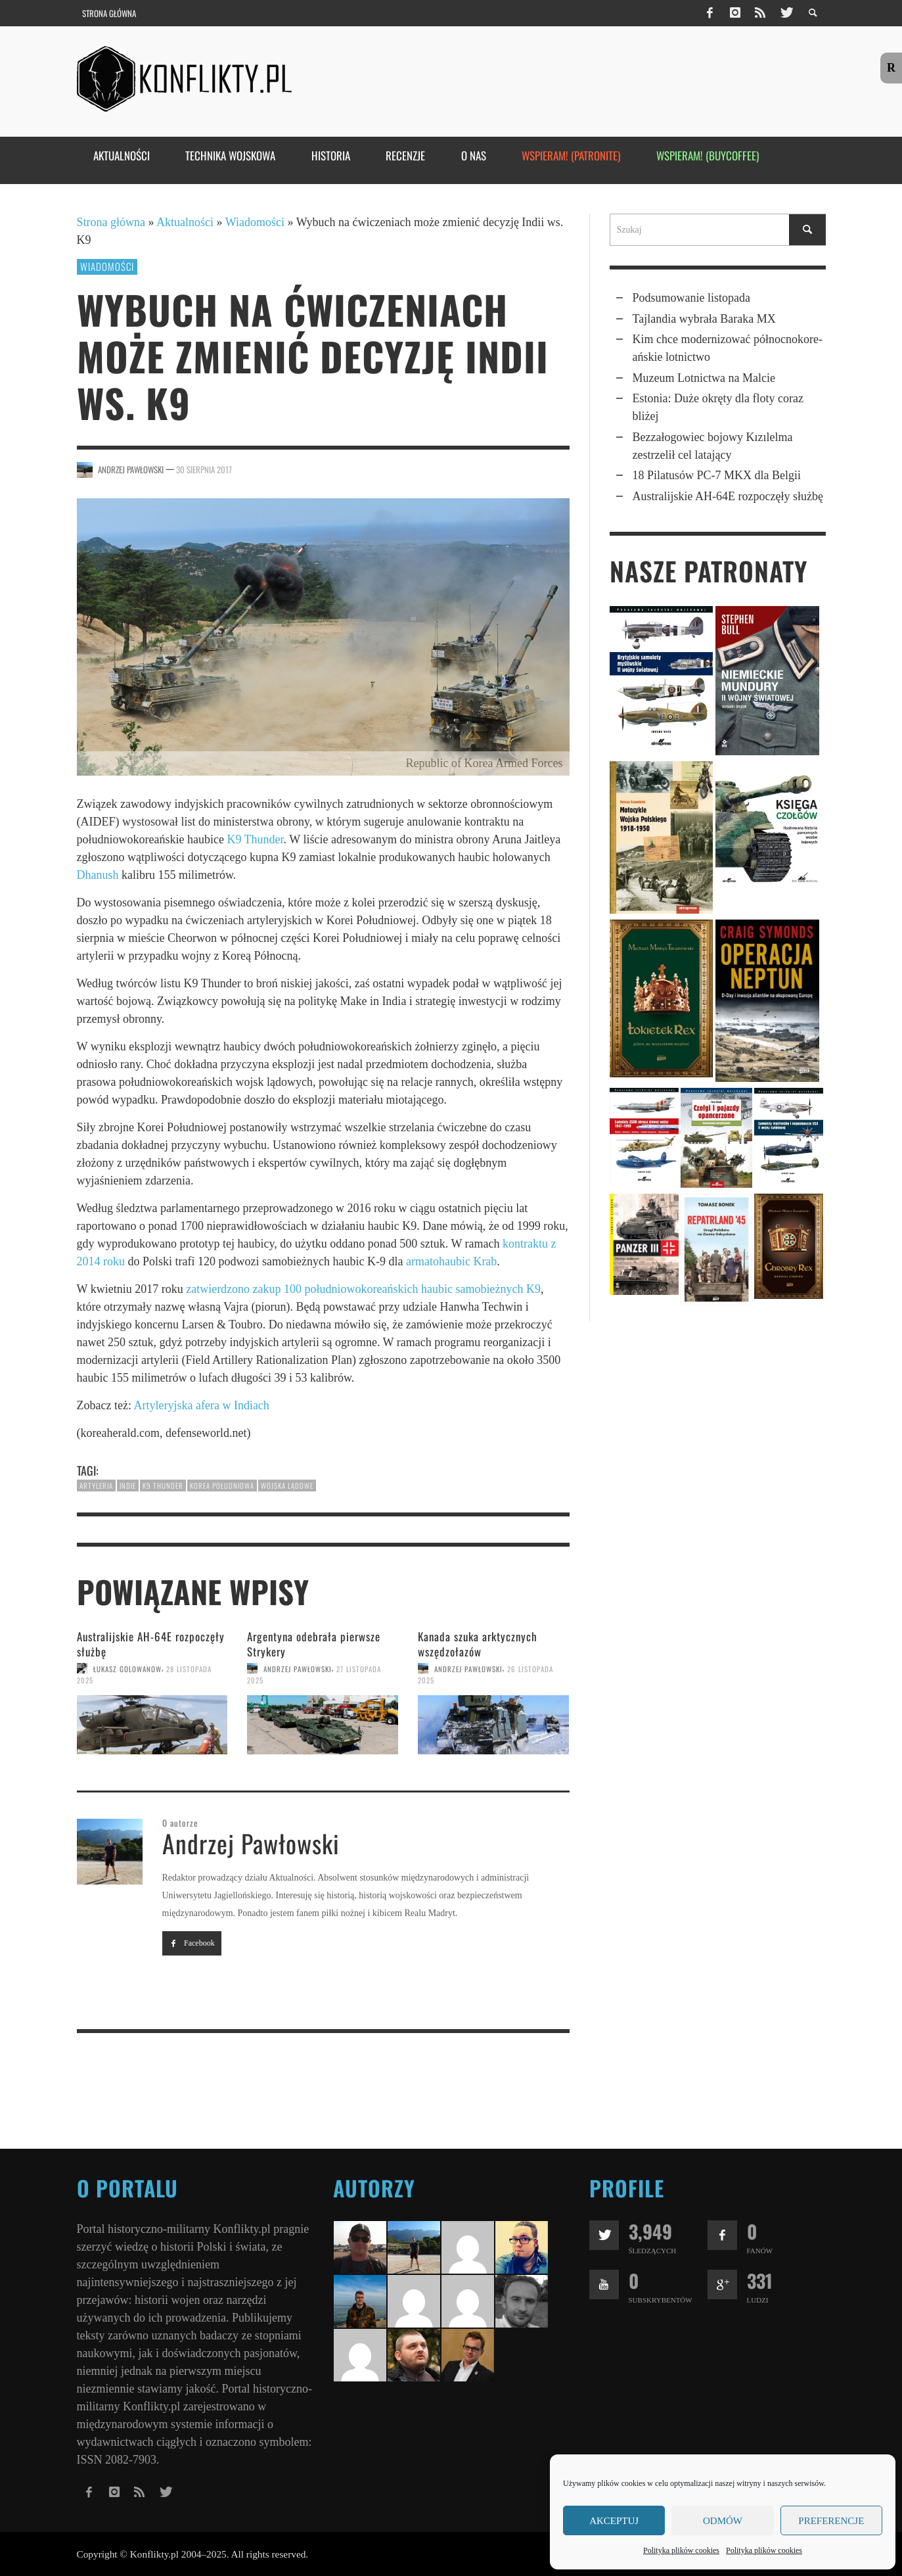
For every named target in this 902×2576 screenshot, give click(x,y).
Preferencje (831, 2521)
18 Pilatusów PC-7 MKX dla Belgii (717, 475)
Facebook (192, 1943)
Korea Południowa (222, 1485)
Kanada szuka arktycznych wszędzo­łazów (477, 1643)
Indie (128, 1485)
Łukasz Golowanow (127, 1668)
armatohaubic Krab (451, 1261)
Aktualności (185, 222)
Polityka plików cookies (681, 2550)
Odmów (722, 2521)
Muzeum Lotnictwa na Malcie (704, 378)
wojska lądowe (287, 1485)
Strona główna (111, 222)
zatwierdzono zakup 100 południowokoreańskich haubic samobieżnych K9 (363, 1289)
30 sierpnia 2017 (204, 469)
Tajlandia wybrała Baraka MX (704, 318)
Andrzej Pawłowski (131, 469)
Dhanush (98, 874)
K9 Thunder (255, 839)
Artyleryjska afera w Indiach (201, 1405)
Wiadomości (254, 222)
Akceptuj (614, 2521)
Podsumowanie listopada (691, 297)
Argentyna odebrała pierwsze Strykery (313, 1643)
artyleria (96, 1485)
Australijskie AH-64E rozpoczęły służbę (151, 1643)
